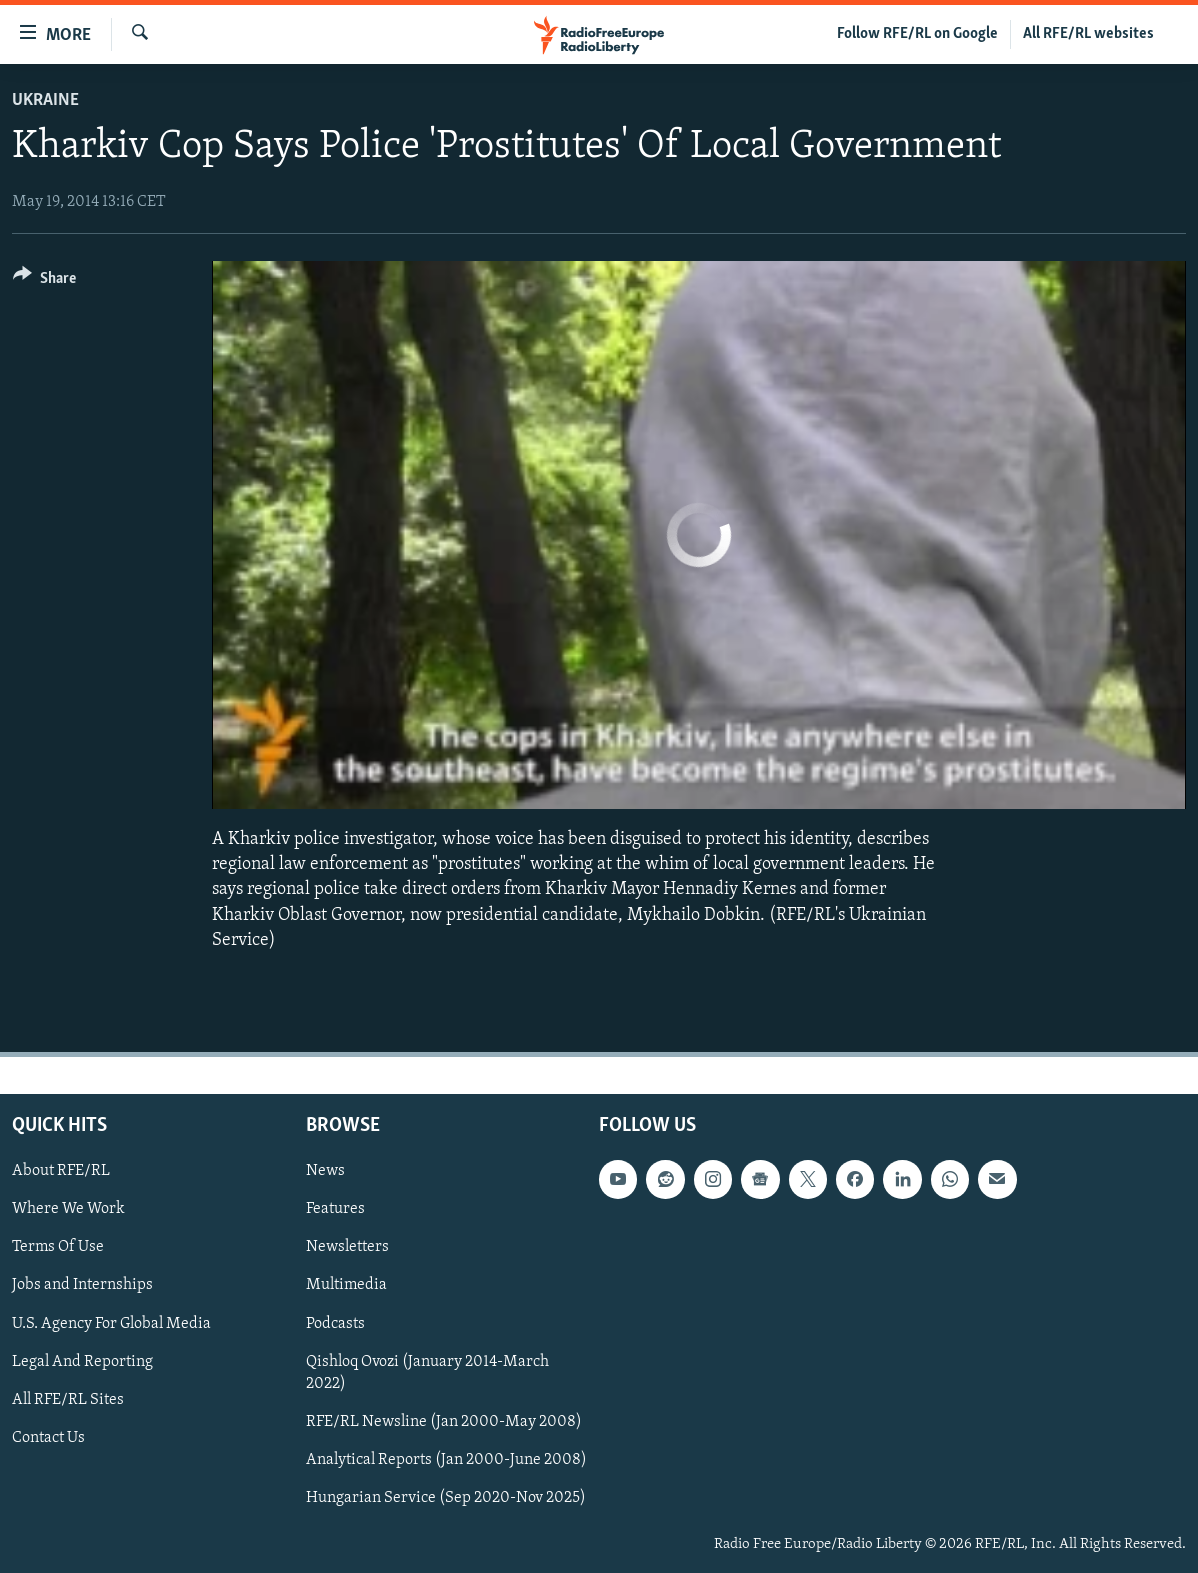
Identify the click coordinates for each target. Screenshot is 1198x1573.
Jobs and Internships (82, 1286)
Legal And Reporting (82, 1362)
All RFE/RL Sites (68, 1400)
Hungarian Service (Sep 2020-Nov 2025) (446, 1498)
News (325, 1171)
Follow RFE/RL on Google (917, 34)
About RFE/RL (61, 1171)
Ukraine (45, 100)
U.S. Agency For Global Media (111, 1324)
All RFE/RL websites (1088, 34)
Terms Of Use (58, 1247)
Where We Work (68, 1209)
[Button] (44, 281)
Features (335, 1209)
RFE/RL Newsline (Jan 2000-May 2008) (444, 1422)
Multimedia (346, 1286)
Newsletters (347, 1247)
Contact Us (48, 1438)
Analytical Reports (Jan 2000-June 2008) (446, 1460)
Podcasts (335, 1324)
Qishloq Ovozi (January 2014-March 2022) (427, 1373)
